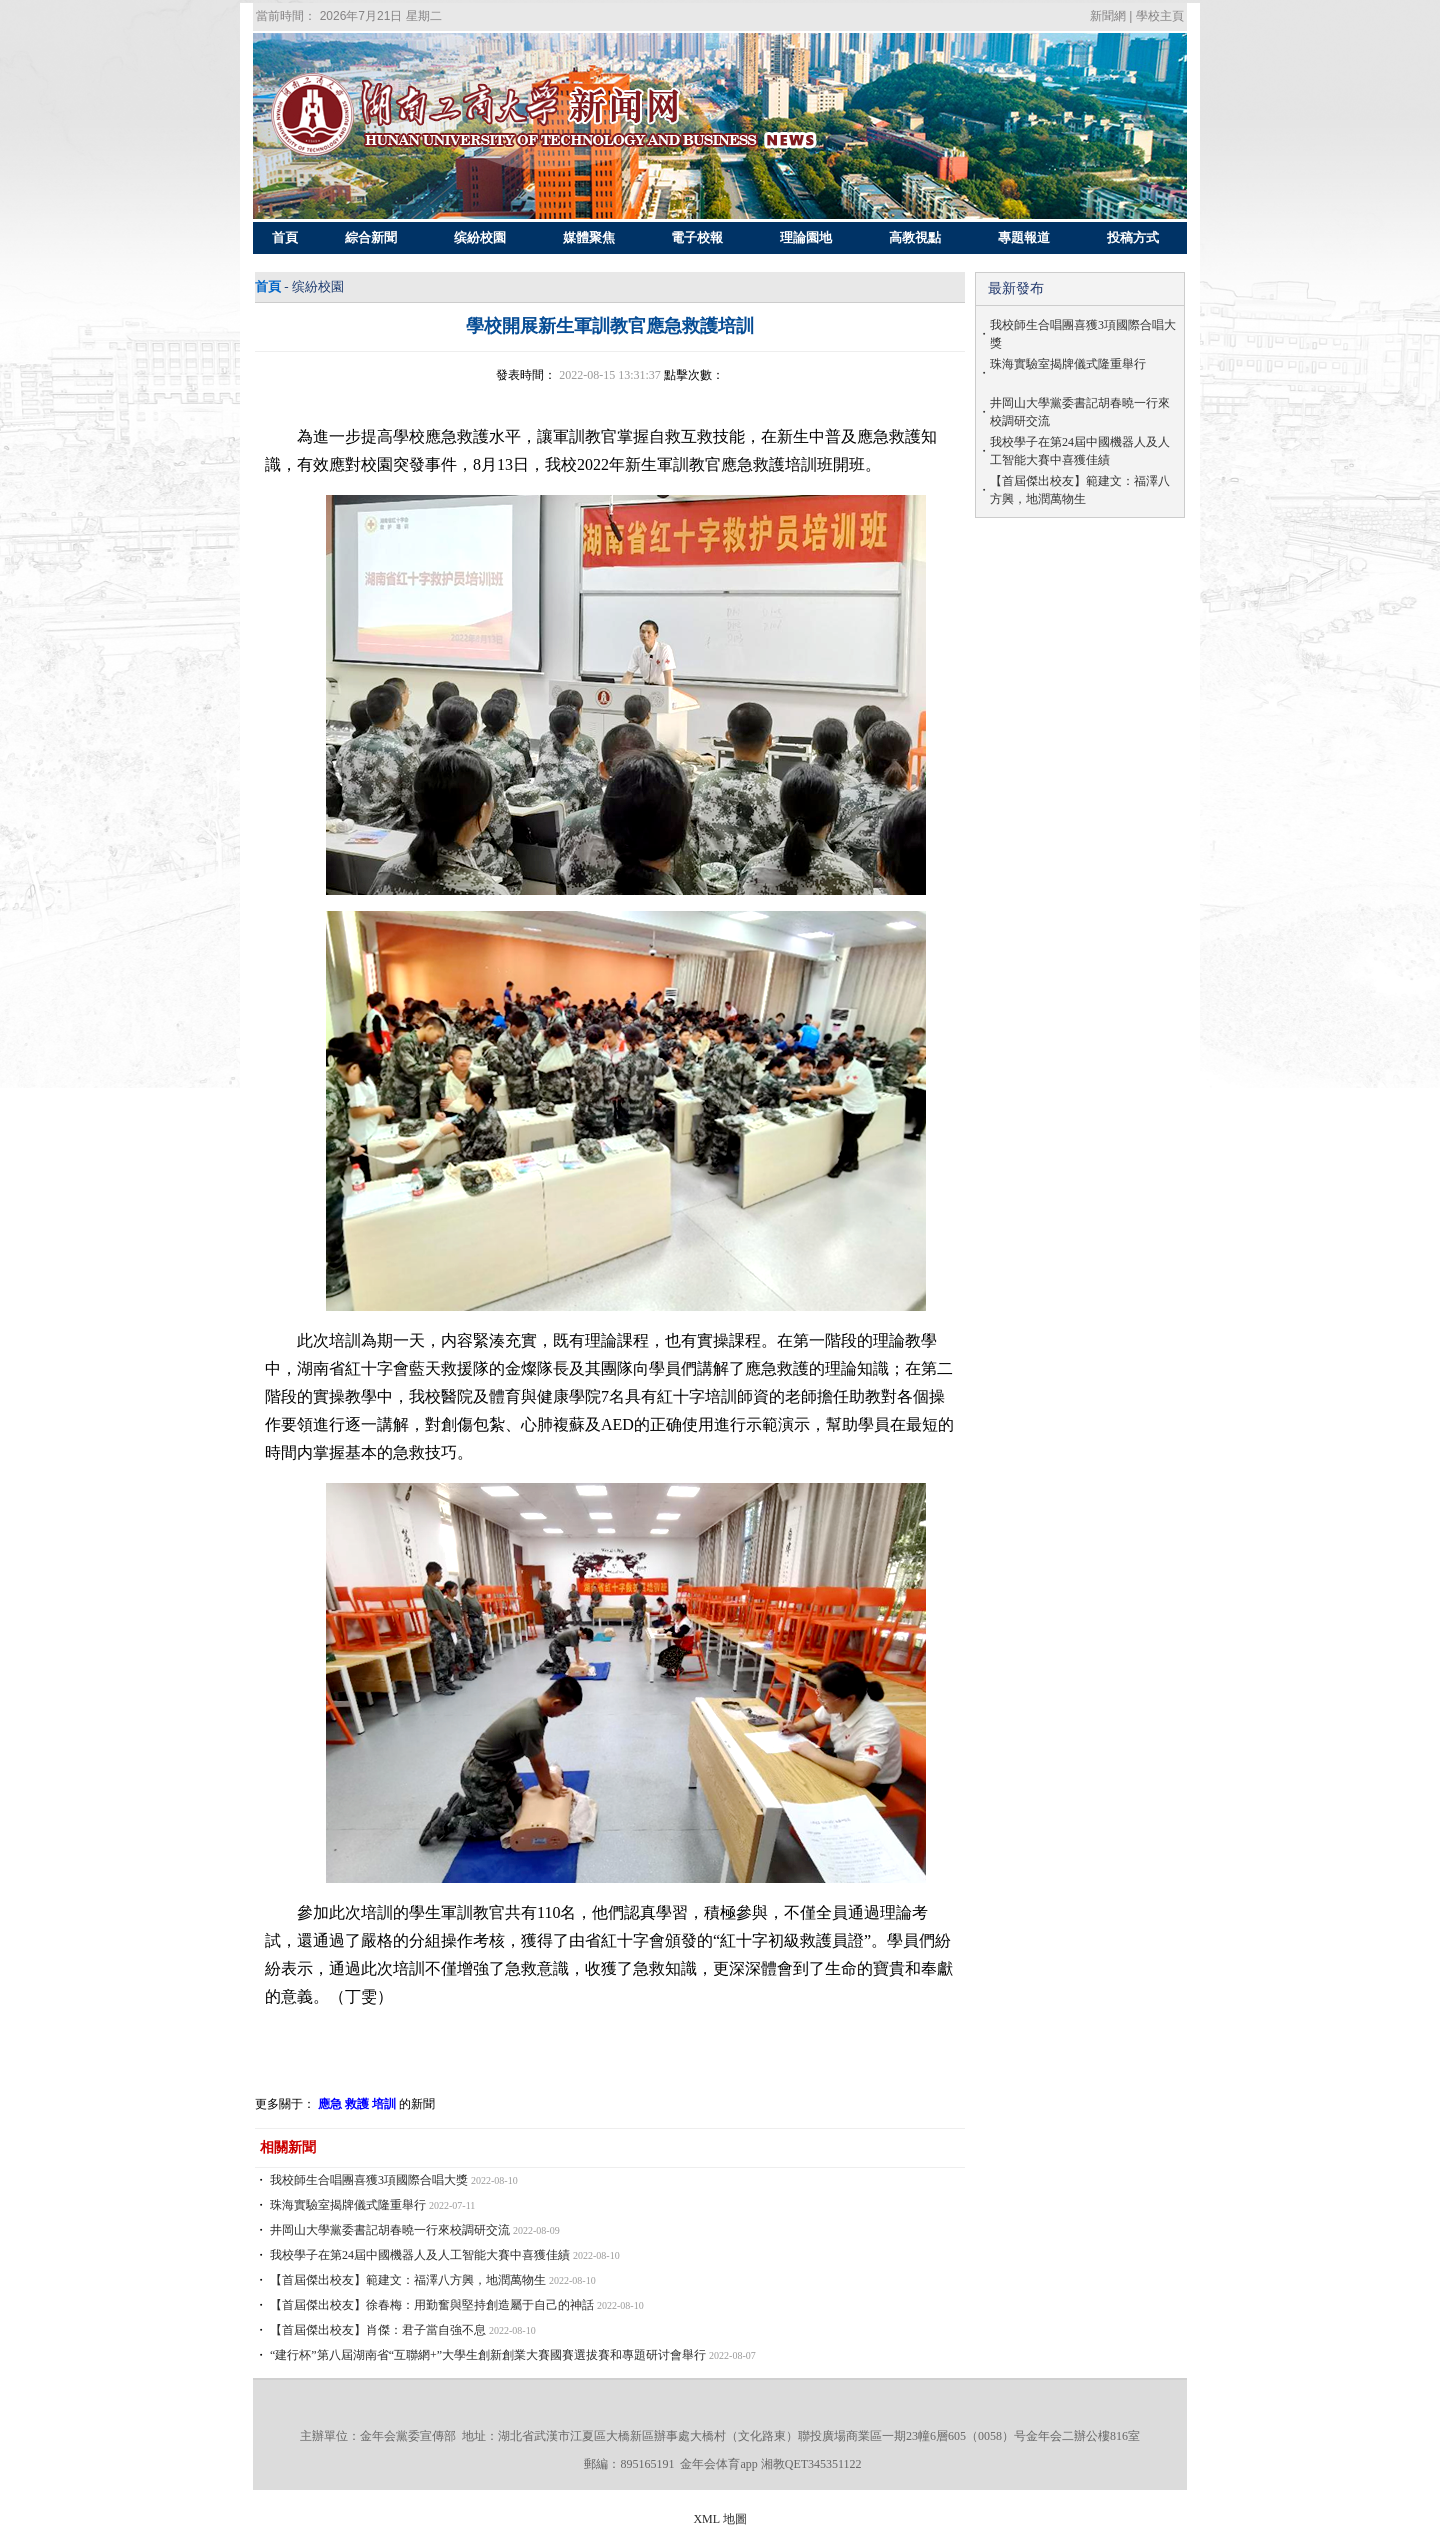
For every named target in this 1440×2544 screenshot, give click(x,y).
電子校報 (697, 237)
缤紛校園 (479, 237)
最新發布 (1016, 288)
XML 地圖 (719, 2519)
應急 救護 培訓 (357, 2104)
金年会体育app (718, 2464)
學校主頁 (1160, 16)
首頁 (285, 237)
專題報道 (1023, 237)
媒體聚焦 (588, 237)
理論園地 (806, 237)
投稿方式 (1132, 237)
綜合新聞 (371, 237)
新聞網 (1108, 16)
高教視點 (915, 237)
